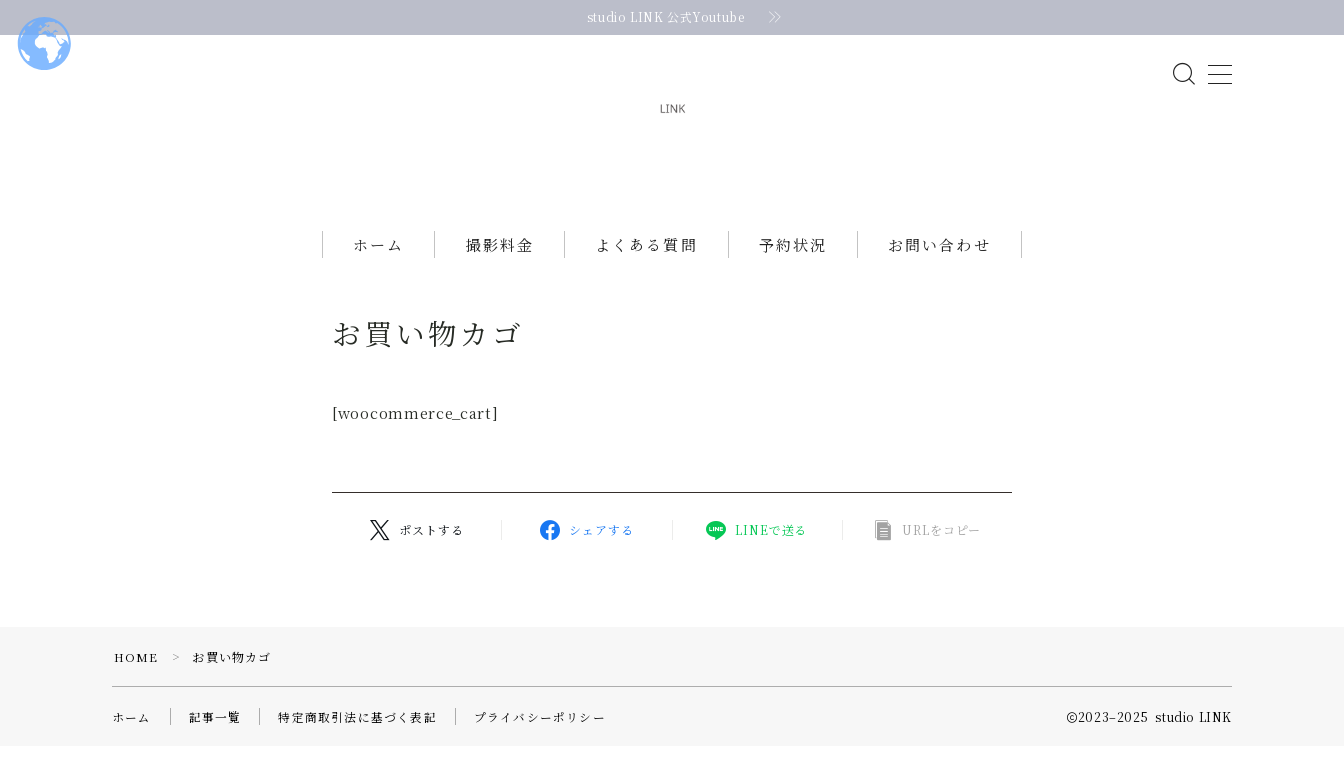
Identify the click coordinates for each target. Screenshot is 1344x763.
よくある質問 (646, 262)
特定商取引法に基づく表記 (357, 733)
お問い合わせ (939, 262)
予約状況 (793, 262)
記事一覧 (215, 733)
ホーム (378, 262)
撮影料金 (500, 262)
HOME (136, 673)
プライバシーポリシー (540, 733)
